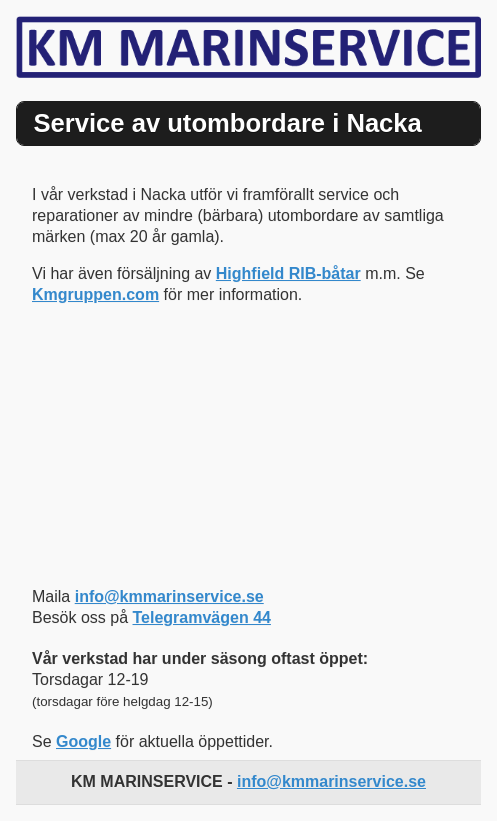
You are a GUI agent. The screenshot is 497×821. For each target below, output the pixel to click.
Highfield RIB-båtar (288, 273)
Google (83, 741)
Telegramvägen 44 (202, 617)
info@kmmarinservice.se (169, 596)
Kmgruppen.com (95, 294)
